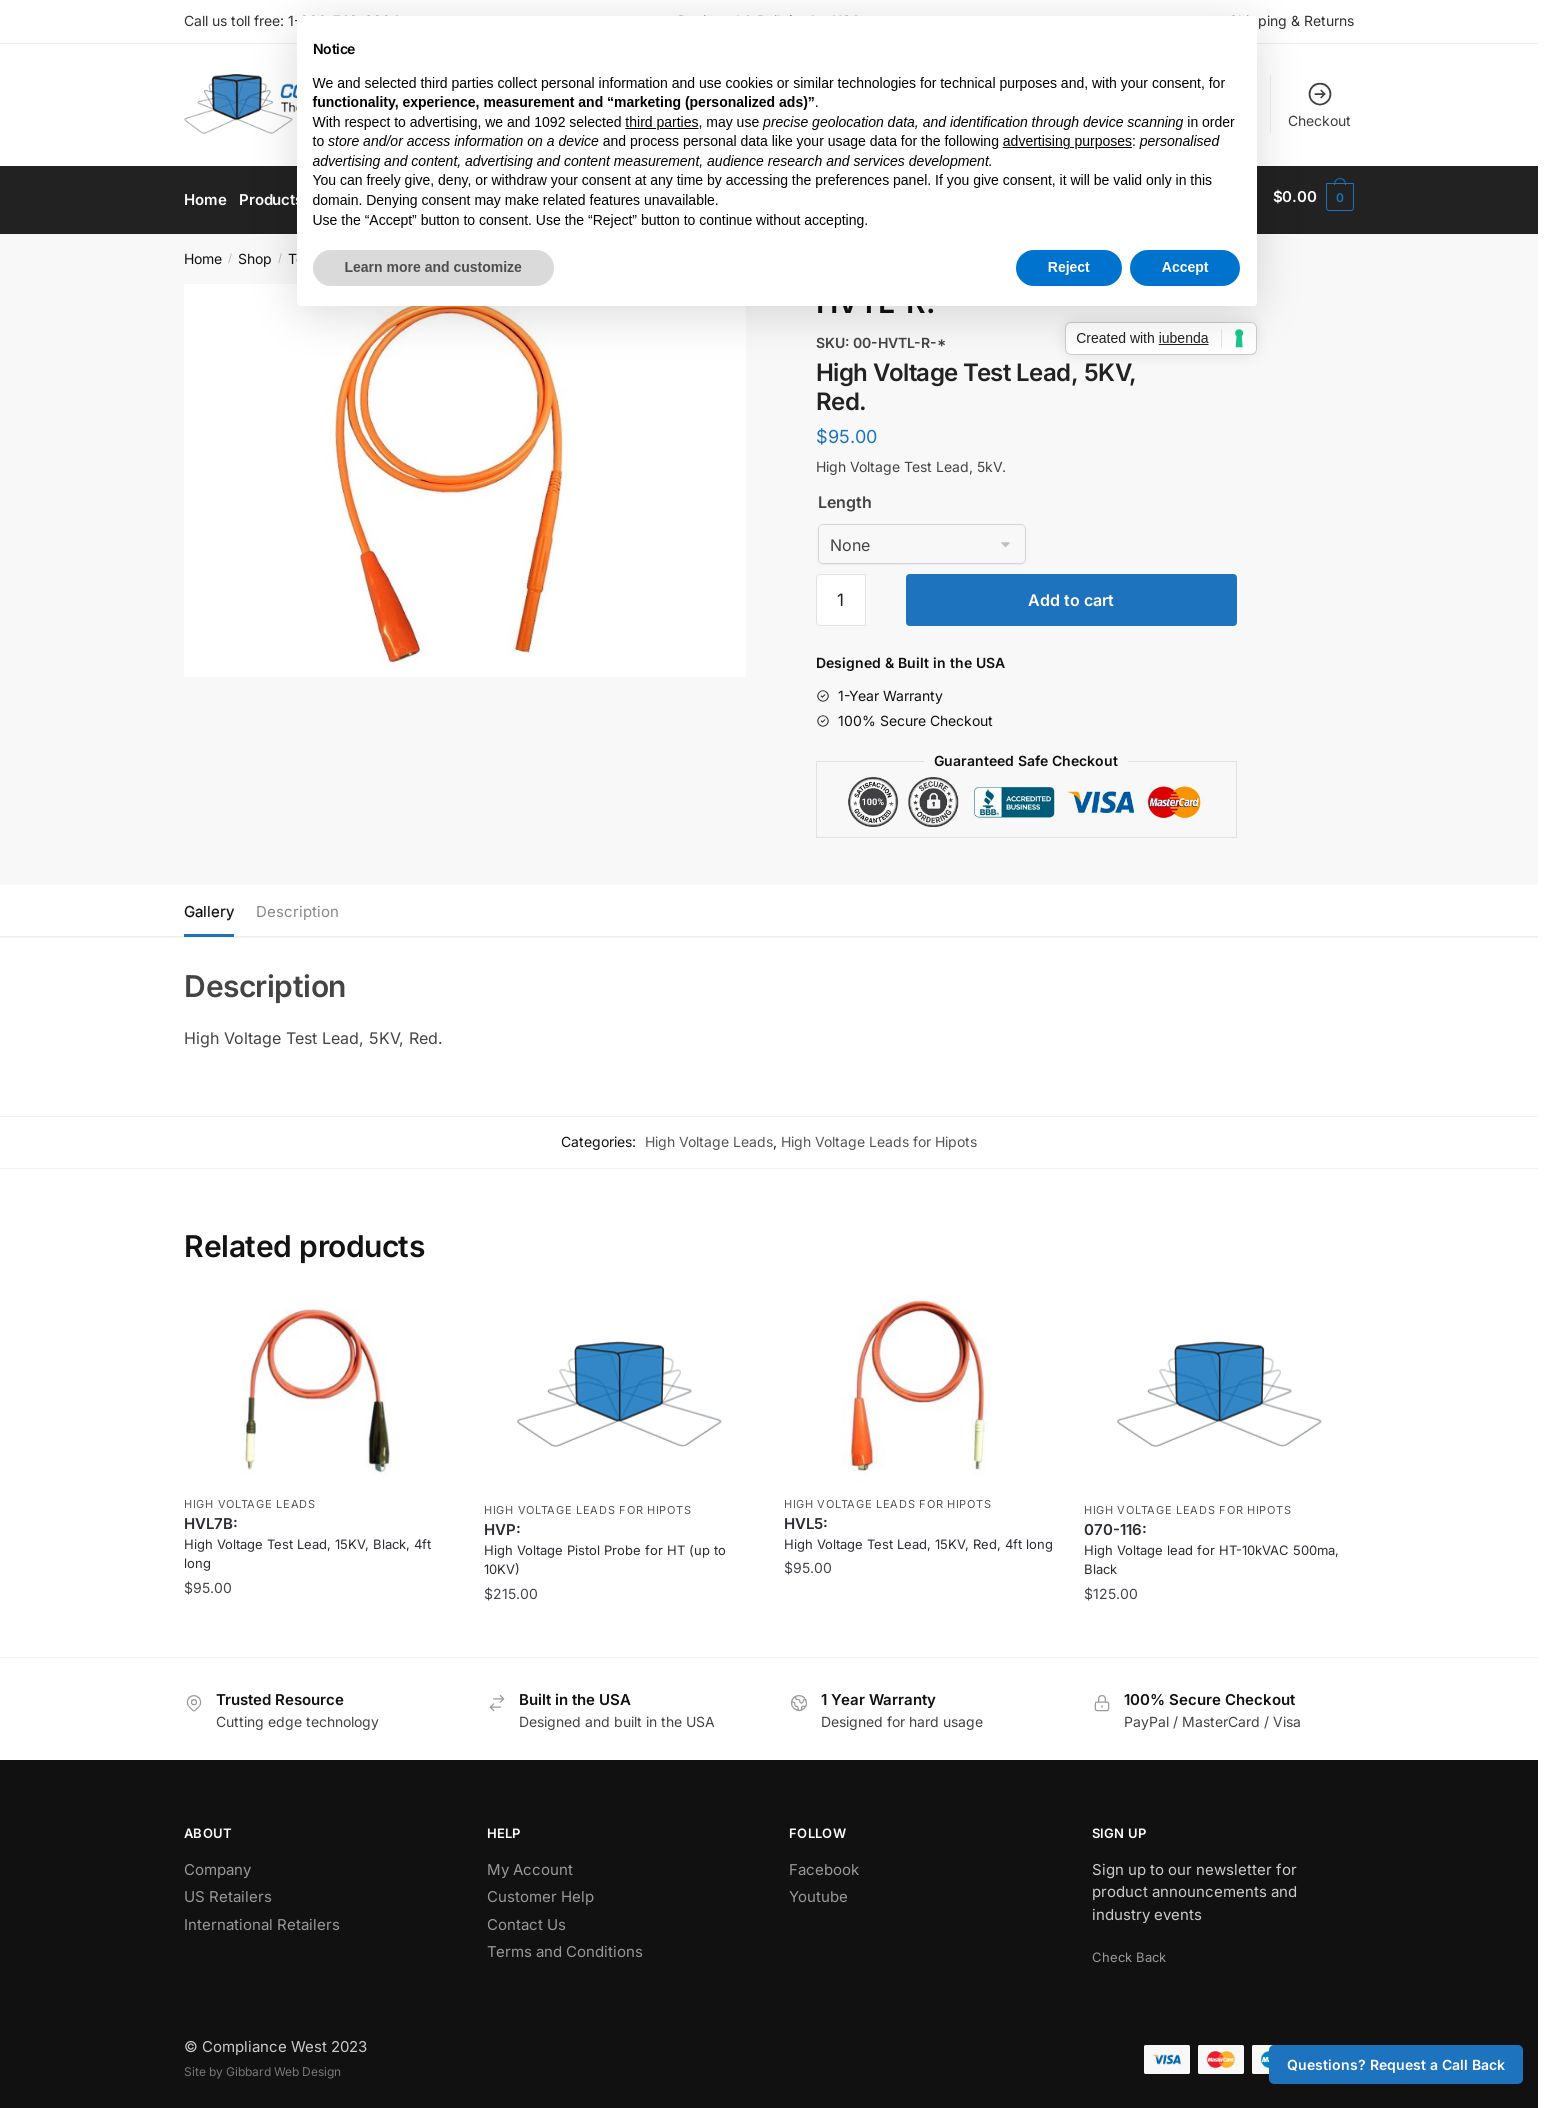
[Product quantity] (841, 593)
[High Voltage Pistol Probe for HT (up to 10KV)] (619, 1385)
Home (203, 251)
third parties (661, 122)
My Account (530, 1862)
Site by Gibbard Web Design (262, 2064)
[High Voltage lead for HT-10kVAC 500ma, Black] (1219, 1385)
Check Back (1129, 1950)
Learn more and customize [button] (433, 267)
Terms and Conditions (565, 1944)
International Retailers (262, 1917)
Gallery (209, 904)
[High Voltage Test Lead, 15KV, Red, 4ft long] (919, 1382)
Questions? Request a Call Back (1396, 2064)
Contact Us (526, 1917)
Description (297, 904)
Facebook (824, 1862)
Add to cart (1071, 593)
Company (217, 1862)
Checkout (1319, 104)
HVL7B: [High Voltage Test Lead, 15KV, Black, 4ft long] (307, 1535)
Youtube (818, 1889)
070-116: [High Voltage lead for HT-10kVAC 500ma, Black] (1211, 1541)
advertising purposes (1067, 141)
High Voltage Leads (709, 1134)
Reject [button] (1069, 267)
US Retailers (228, 1889)
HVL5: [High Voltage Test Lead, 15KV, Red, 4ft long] (918, 1526)
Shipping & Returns (1291, 20)
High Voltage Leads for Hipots (879, 1134)
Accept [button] (1185, 267)
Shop (255, 251)
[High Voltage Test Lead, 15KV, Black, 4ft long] (319, 1382)
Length (845, 495)
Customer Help (540, 1889)
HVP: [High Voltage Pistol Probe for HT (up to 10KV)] (605, 1541)
